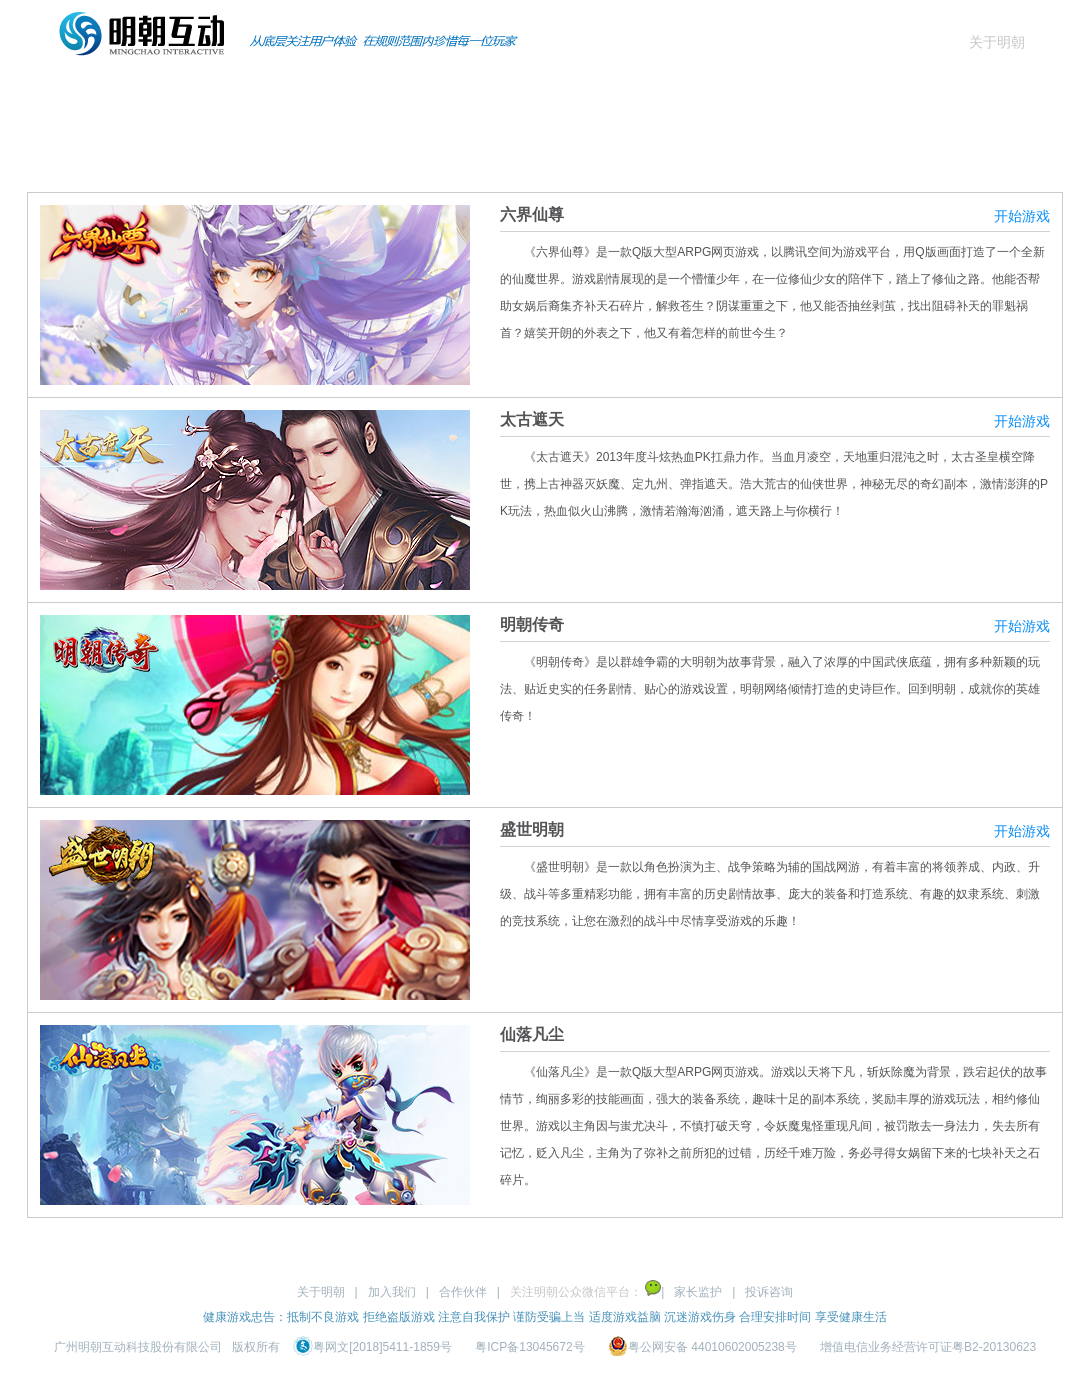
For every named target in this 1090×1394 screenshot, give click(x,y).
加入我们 (392, 1292)
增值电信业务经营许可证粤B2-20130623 (928, 1347)
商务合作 (592, 94)
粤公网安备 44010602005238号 (704, 1347)
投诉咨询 (769, 1292)
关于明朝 (997, 42)
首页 (88, 94)
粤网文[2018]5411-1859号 (374, 1347)
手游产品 (214, 94)
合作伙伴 (463, 1292)
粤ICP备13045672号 (529, 1347)
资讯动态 (466, 94)
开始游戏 (1022, 216)
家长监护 (698, 1292)
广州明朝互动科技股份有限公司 (138, 1347)
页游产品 (340, 94)
